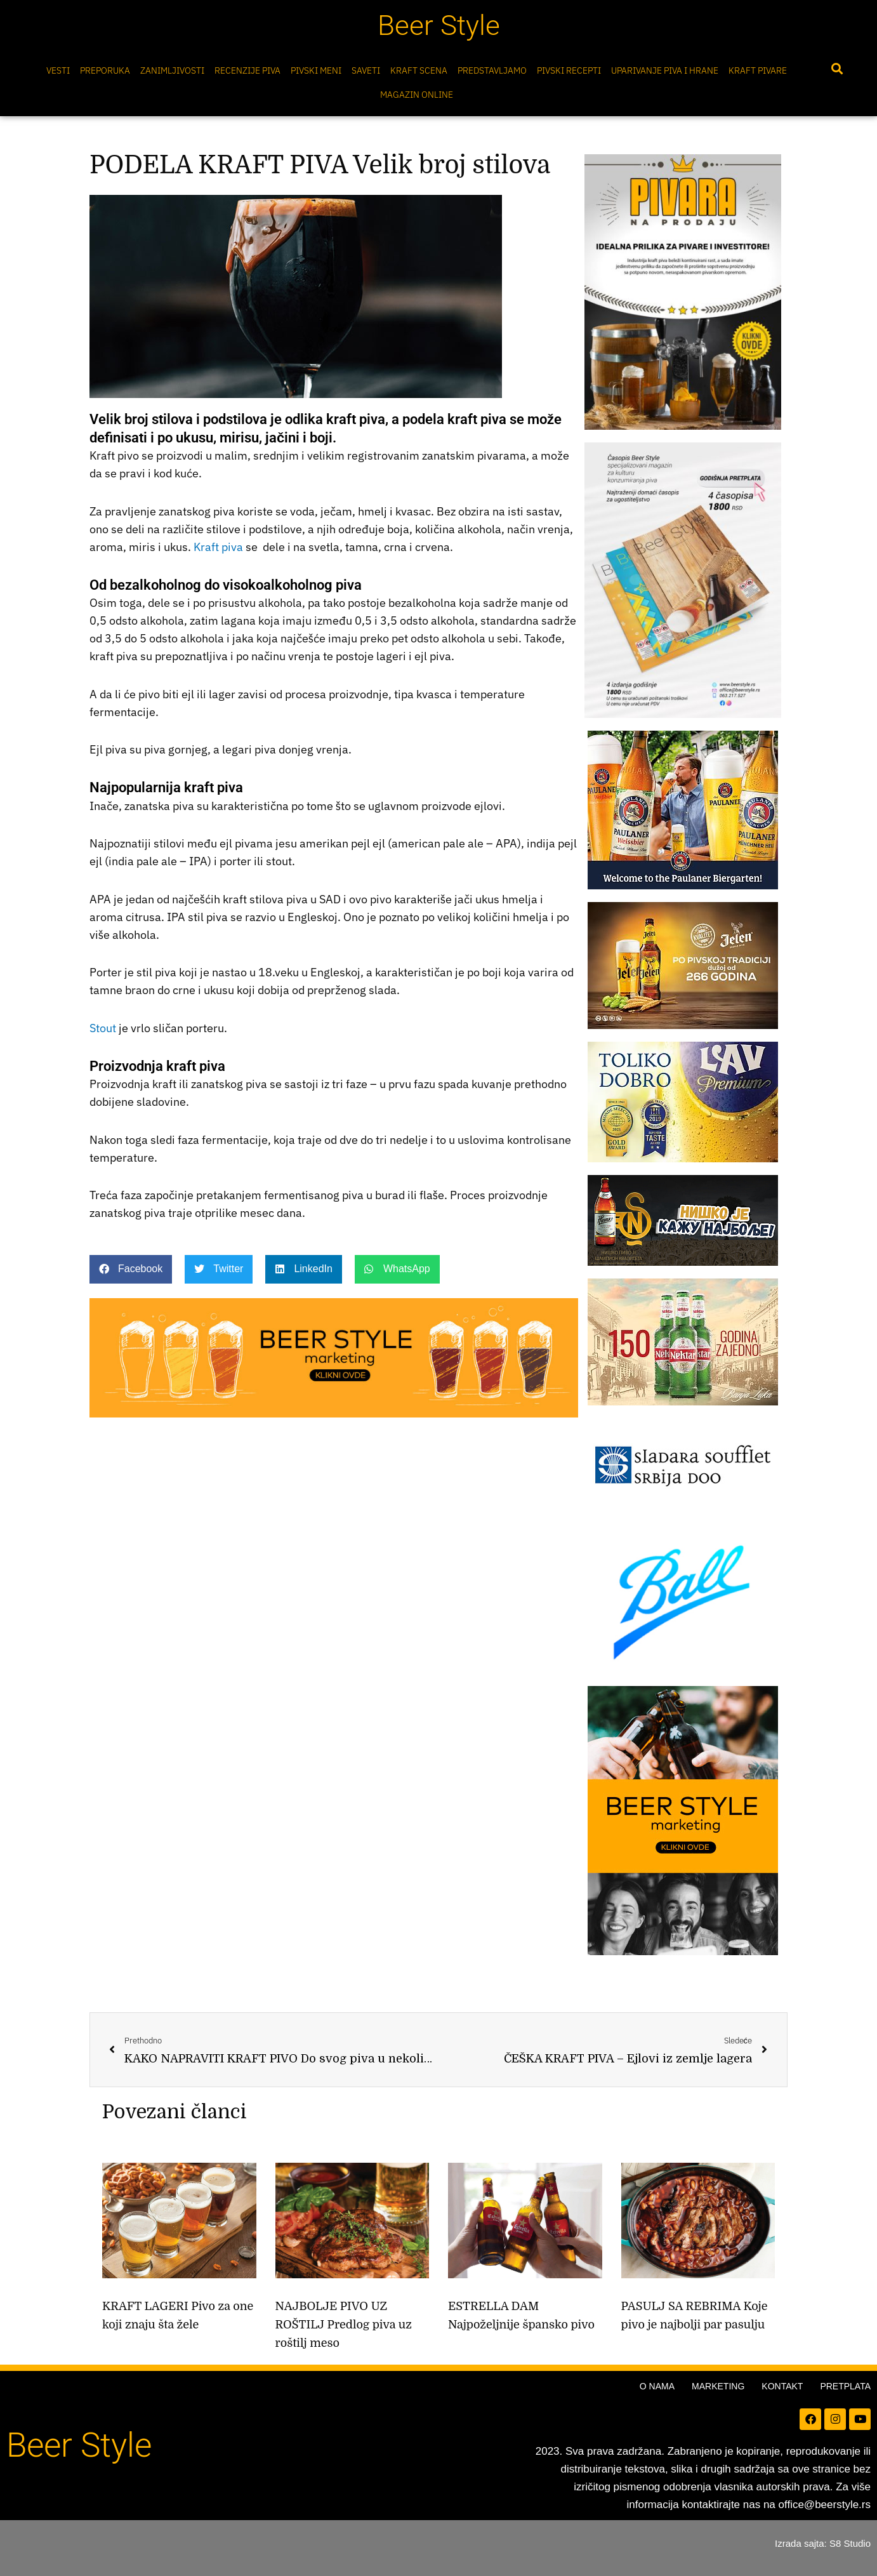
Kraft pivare (758, 70)
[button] (836, 68)
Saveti (366, 70)
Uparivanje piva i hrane (664, 70)
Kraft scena (418, 70)
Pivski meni (316, 70)
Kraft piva (218, 547)
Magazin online (416, 94)
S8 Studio (850, 2543)
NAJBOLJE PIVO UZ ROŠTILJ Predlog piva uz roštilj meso (343, 2324)
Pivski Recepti (569, 70)
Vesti (58, 70)
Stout (102, 1028)
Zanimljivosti (172, 70)
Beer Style (439, 25)
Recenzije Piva (247, 70)
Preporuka (105, 70)
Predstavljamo (492, 70)
